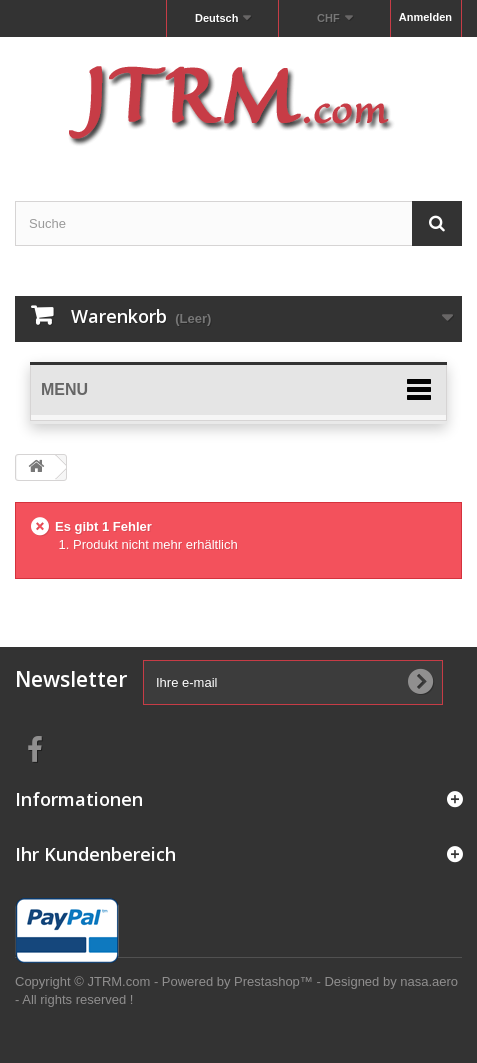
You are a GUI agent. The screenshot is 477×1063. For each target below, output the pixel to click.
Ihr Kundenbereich (95, 854)
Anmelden (425, 17)
